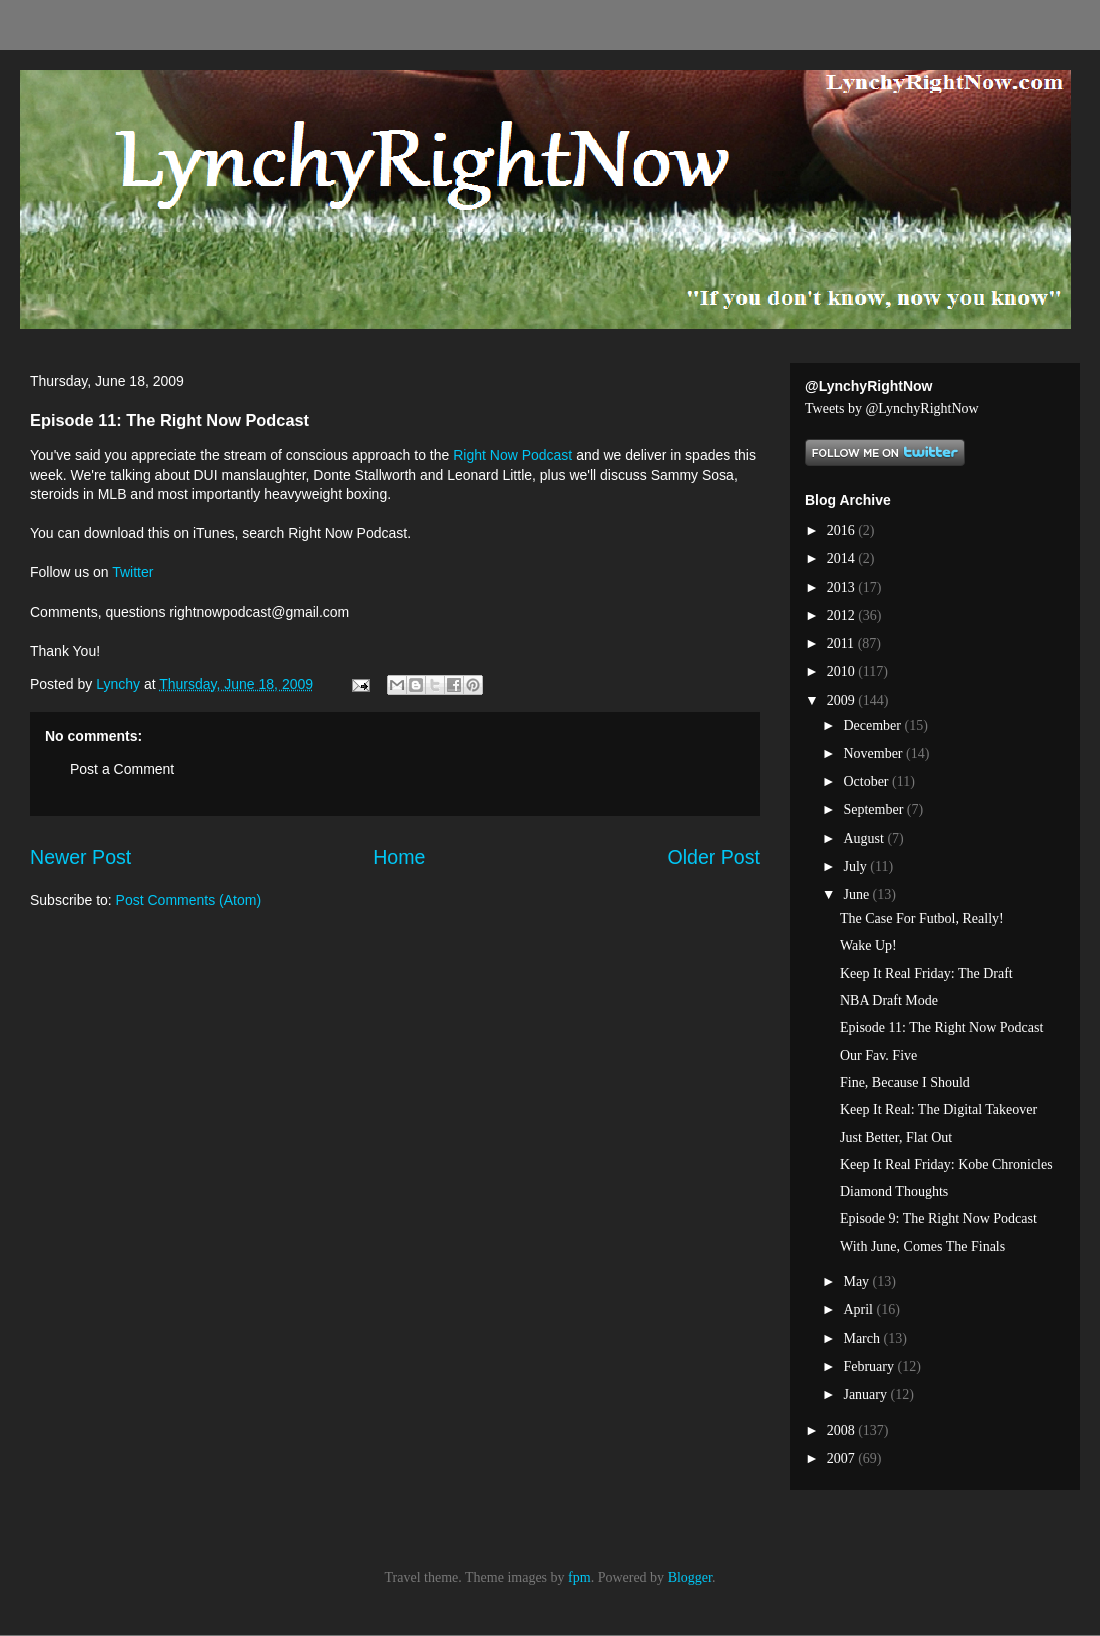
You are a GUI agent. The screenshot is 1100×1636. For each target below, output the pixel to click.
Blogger (690, 1577)
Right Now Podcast (514, 455)
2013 (843, 587)
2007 (843, 1458)
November (874, 753)
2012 (843, 615)
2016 (843, 530)
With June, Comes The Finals (922, 1246)
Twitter (132, 572)
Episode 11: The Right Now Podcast (941, 1027)
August (865, 838)
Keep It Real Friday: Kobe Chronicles (946, 1164)
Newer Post (80, 857)
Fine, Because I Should (905, 1082)
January (866, 1394)
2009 (843, 700)
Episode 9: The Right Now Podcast (938, 1218)
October (867, 781)
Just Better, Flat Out (896, 1137)
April (859, 1309)
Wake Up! (868, 945)
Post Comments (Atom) (188, 900)
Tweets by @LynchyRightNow (892, 408)
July (856, 866)
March (863, 1338)
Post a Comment (122, 769)
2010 (843, 671)
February (870, 1366)
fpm (579, 1577)
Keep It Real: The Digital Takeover (938, 1109)
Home (399, 857)
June (857, 894)
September (874, 809)
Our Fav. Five (878, 1055)
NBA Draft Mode (889, 1000)
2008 (843, 1430)
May (857, 1281)
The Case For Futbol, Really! (922, 918)
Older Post (713, 857)
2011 (842, 643)
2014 (843, 558)
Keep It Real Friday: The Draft (926, 973)
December (873, 725)
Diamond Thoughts (894, 1191)
